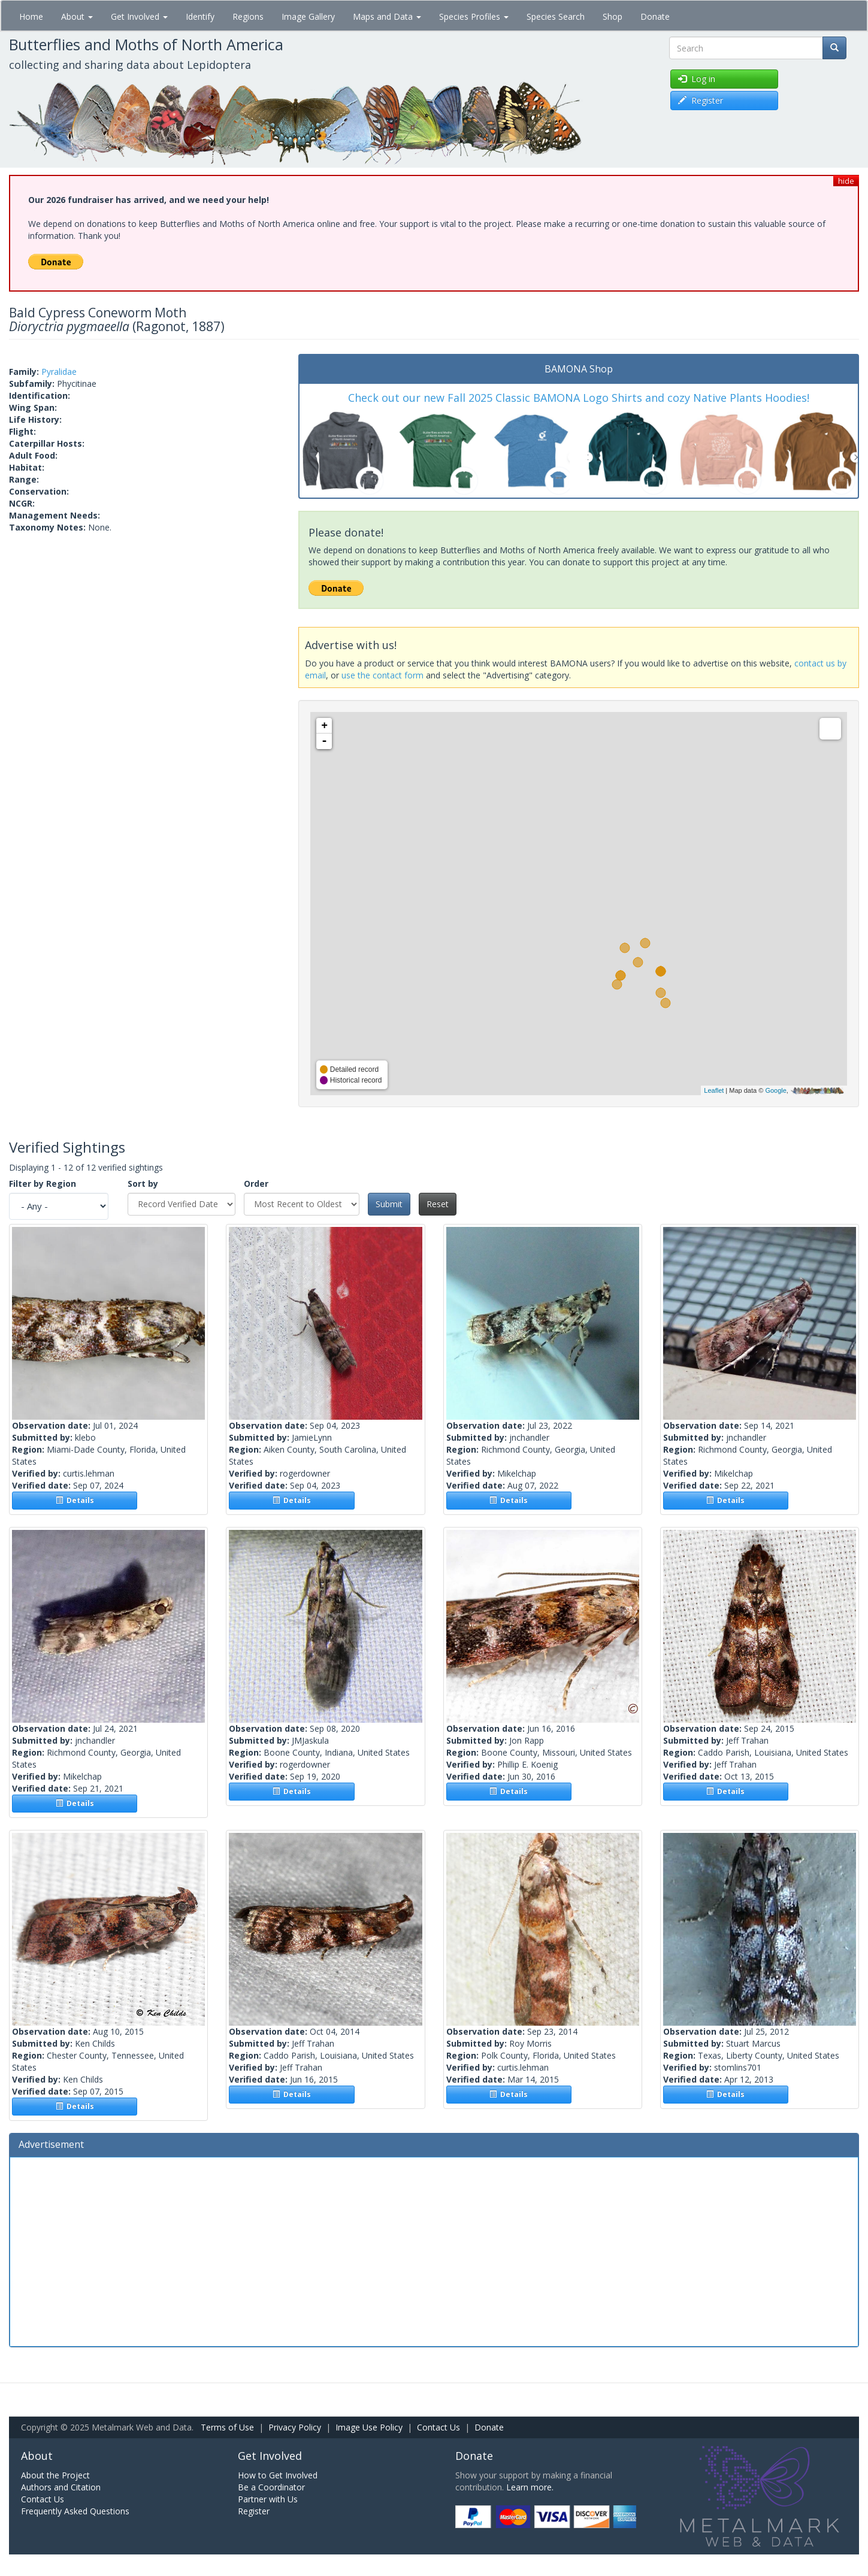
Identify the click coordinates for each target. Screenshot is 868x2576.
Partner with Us (268, 2499)
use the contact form (382, 675)
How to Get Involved (277, 2475)
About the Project (55, 2475)
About (77, 16)
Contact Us (438, 2427)
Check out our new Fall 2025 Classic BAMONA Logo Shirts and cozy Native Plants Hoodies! (578, 397)
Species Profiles (474, 16)
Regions (248, 16)
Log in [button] (696, 78)
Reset (438, 1204)
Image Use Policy (369, 2427)
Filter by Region (42, 1183)
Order (256, 1183)
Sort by (143, 1183)
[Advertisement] (434, 2250)
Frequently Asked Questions (75, 2511)
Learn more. (530, 2487)
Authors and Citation (61, 2487)
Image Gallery (308, 16)
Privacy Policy (294, 2427)
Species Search (556, 16)
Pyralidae (59, 371)
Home (31, 16)
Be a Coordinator (271, 2487)
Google (775, 1090)
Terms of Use (227, 2427)
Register (254, 2511)
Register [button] (700, 100)
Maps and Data (387, 16)
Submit (389, 1204)
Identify (200, 16)
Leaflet (714, 1090)
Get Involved (139, 16)
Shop (612, 16)
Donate (655, 16)
